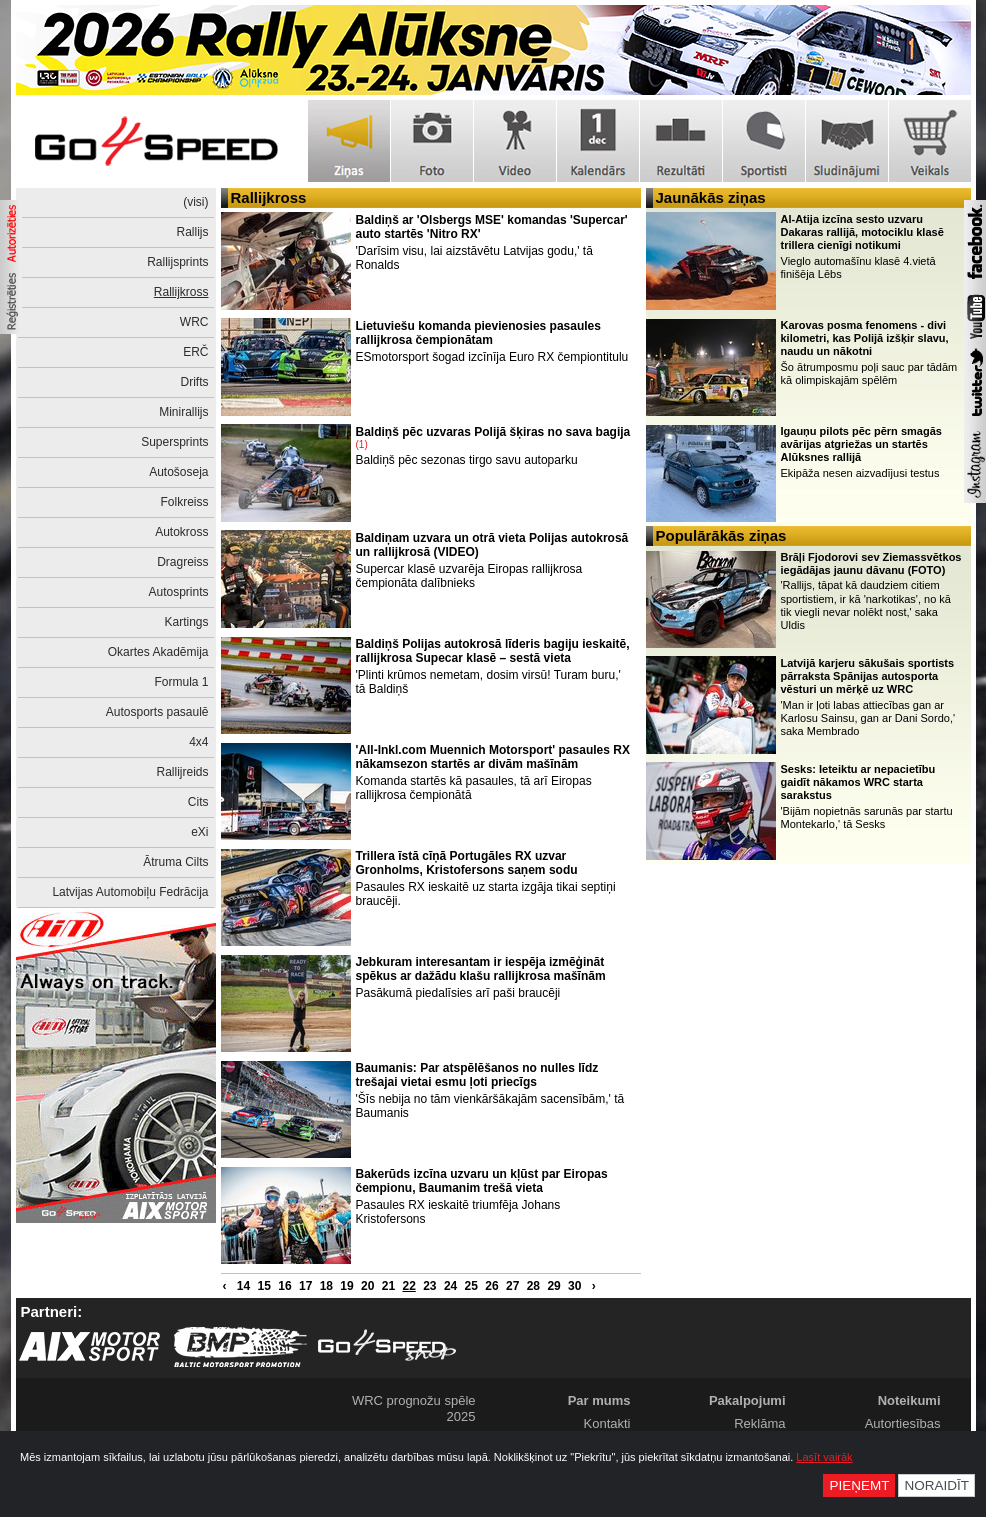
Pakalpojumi (747, 1400)
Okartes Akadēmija (158, 652)
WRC (194, 322)
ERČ (195, 352)
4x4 (198, 742)
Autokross (181, 532)
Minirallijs (183, 412)
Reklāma (759, 1423)
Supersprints (174, 442)
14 (243, 1286)
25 (471, 1286)
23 (429, 1286)
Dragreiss (182, 562)
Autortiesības (903, 1423)
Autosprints (178, 592)
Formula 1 (181, 682)
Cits (198, 802)
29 (553, 1286)
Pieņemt (859, 1485)
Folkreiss (184, 502)
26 (491, 1286)
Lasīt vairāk (824, 1457)
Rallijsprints (177, 262)
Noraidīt (936, 1485)
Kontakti (607, 1423)
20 (367, 1286)
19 (346, 1286)
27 (512, 1286)
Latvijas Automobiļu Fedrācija (130, 892)
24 (450, 1286)
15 (264, 1286)
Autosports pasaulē (157, 712)
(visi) (195, 202)
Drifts (195, 382)
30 (574, 1286)
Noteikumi (909, 1400)
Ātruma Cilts (175, 862)
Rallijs (192, 232)
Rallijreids (182, 772)
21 (388, 1286)
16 (284, 1286)
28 (533, 1286)
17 (305, 1286)
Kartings (186, 622)
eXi (199, 832)
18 (326, 1286)
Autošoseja (178, 472)
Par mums (599, 1400)
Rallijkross (181, 292)
